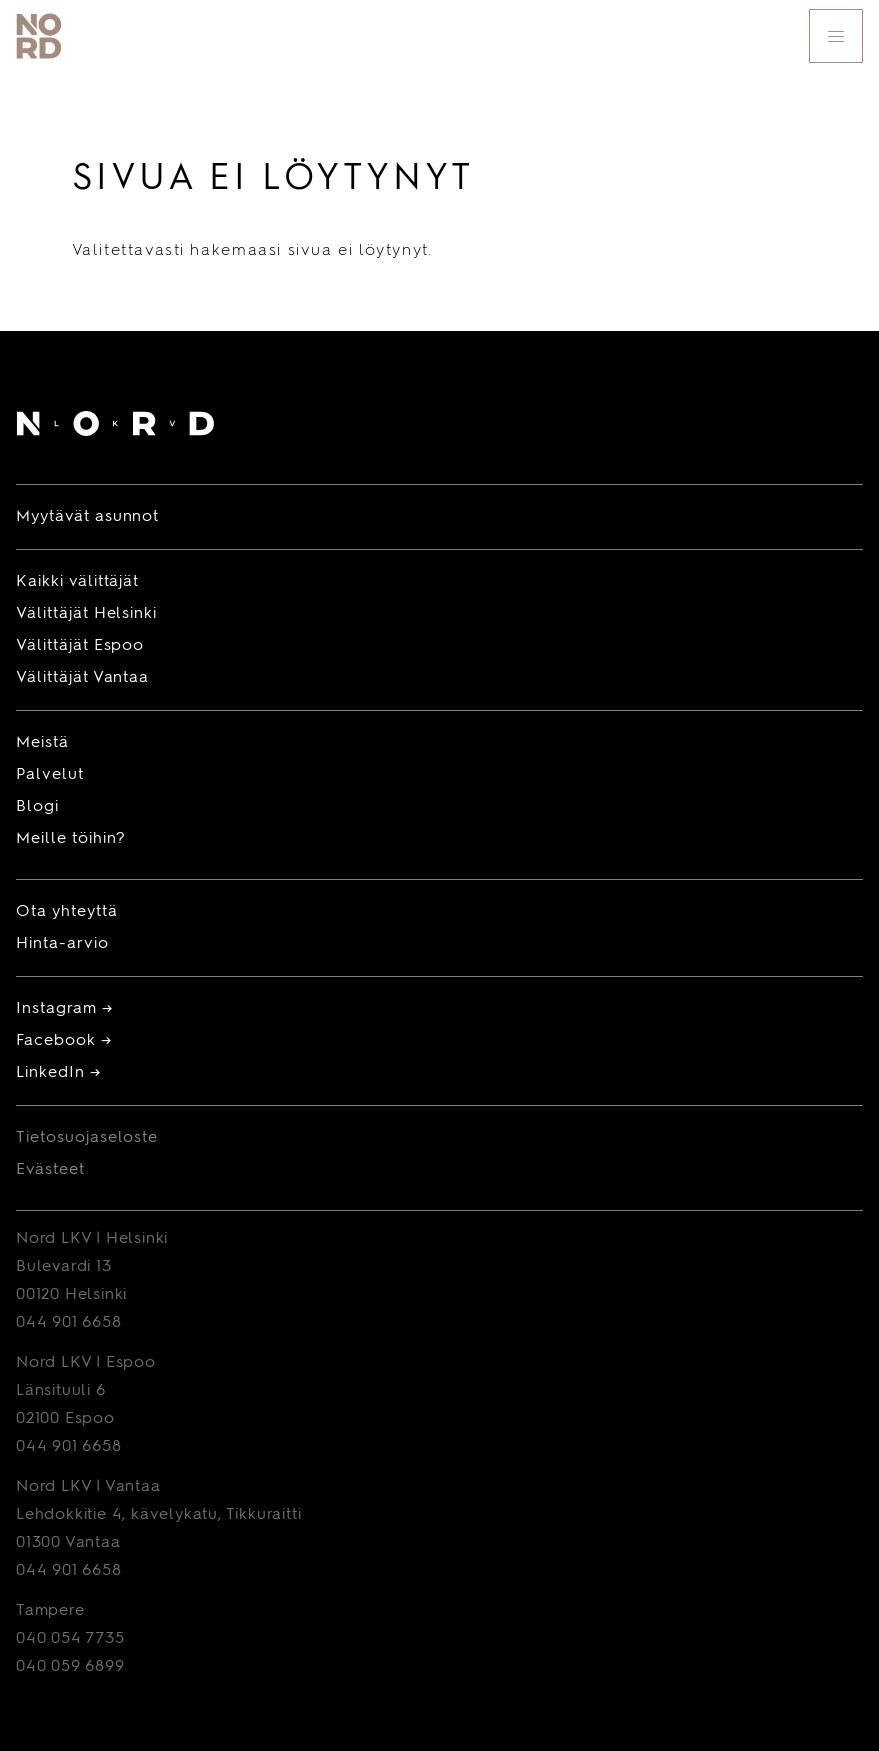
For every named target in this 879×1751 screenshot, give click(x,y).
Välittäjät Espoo (80, 646)
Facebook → (64, 1041)
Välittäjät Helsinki (86, 614)
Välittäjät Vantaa (82, 678)
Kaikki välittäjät (77, 582)
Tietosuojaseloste (87, 1138)
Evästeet (50, 1170)
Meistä (42, 743)
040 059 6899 (70, 1667)
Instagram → (64, 1009)
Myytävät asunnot (87, 517)
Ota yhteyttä (67, 912)
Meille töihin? (71, 839)
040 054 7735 (70, 1639)
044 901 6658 (69, 1323)
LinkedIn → (58, 1073)
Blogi (37, 807)
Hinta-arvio (62, 944)
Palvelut (50, 775)
